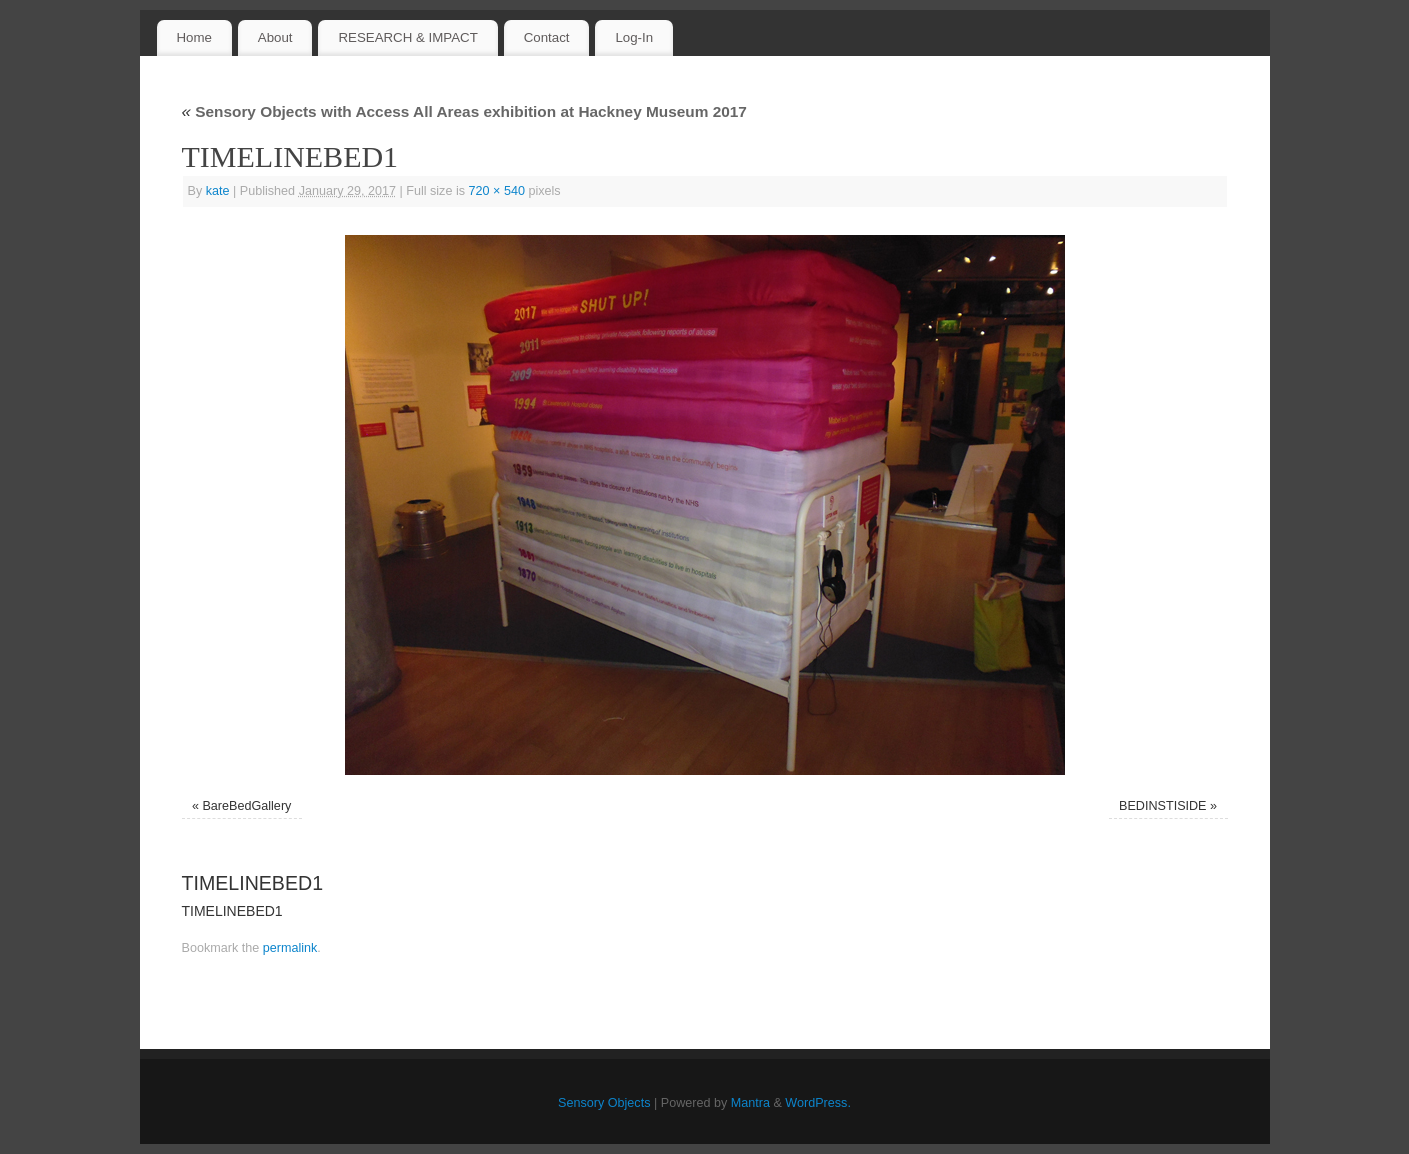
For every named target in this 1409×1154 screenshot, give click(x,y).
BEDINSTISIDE (1162, 806)
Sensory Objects (604, 1103)
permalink (290, 948)
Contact (547, 37)
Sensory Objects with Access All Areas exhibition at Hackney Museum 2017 (464, 111)
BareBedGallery (246, 806)
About (275, 37)
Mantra (750, 1103)
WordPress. (818, 1103)
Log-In (634, 37)
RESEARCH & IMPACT (407, 37)
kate (218, 191)
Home (193, 37)
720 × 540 (497, 191)
